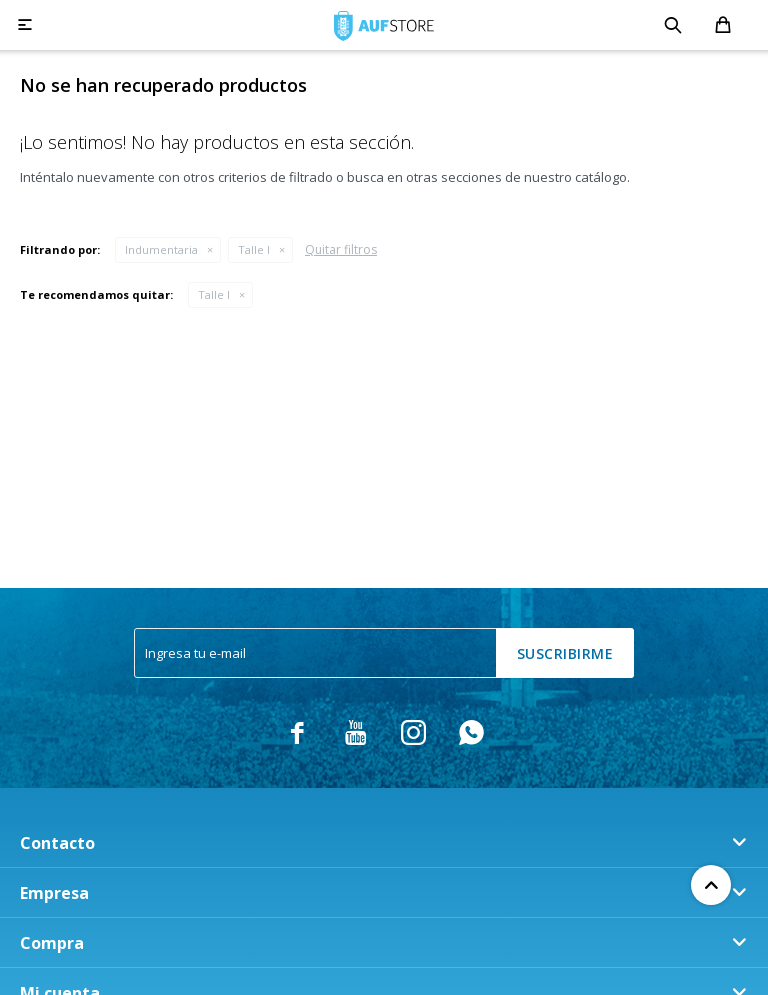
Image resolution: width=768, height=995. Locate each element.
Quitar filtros (341, 249)
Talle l (254, 249)
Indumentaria (161, 249)
